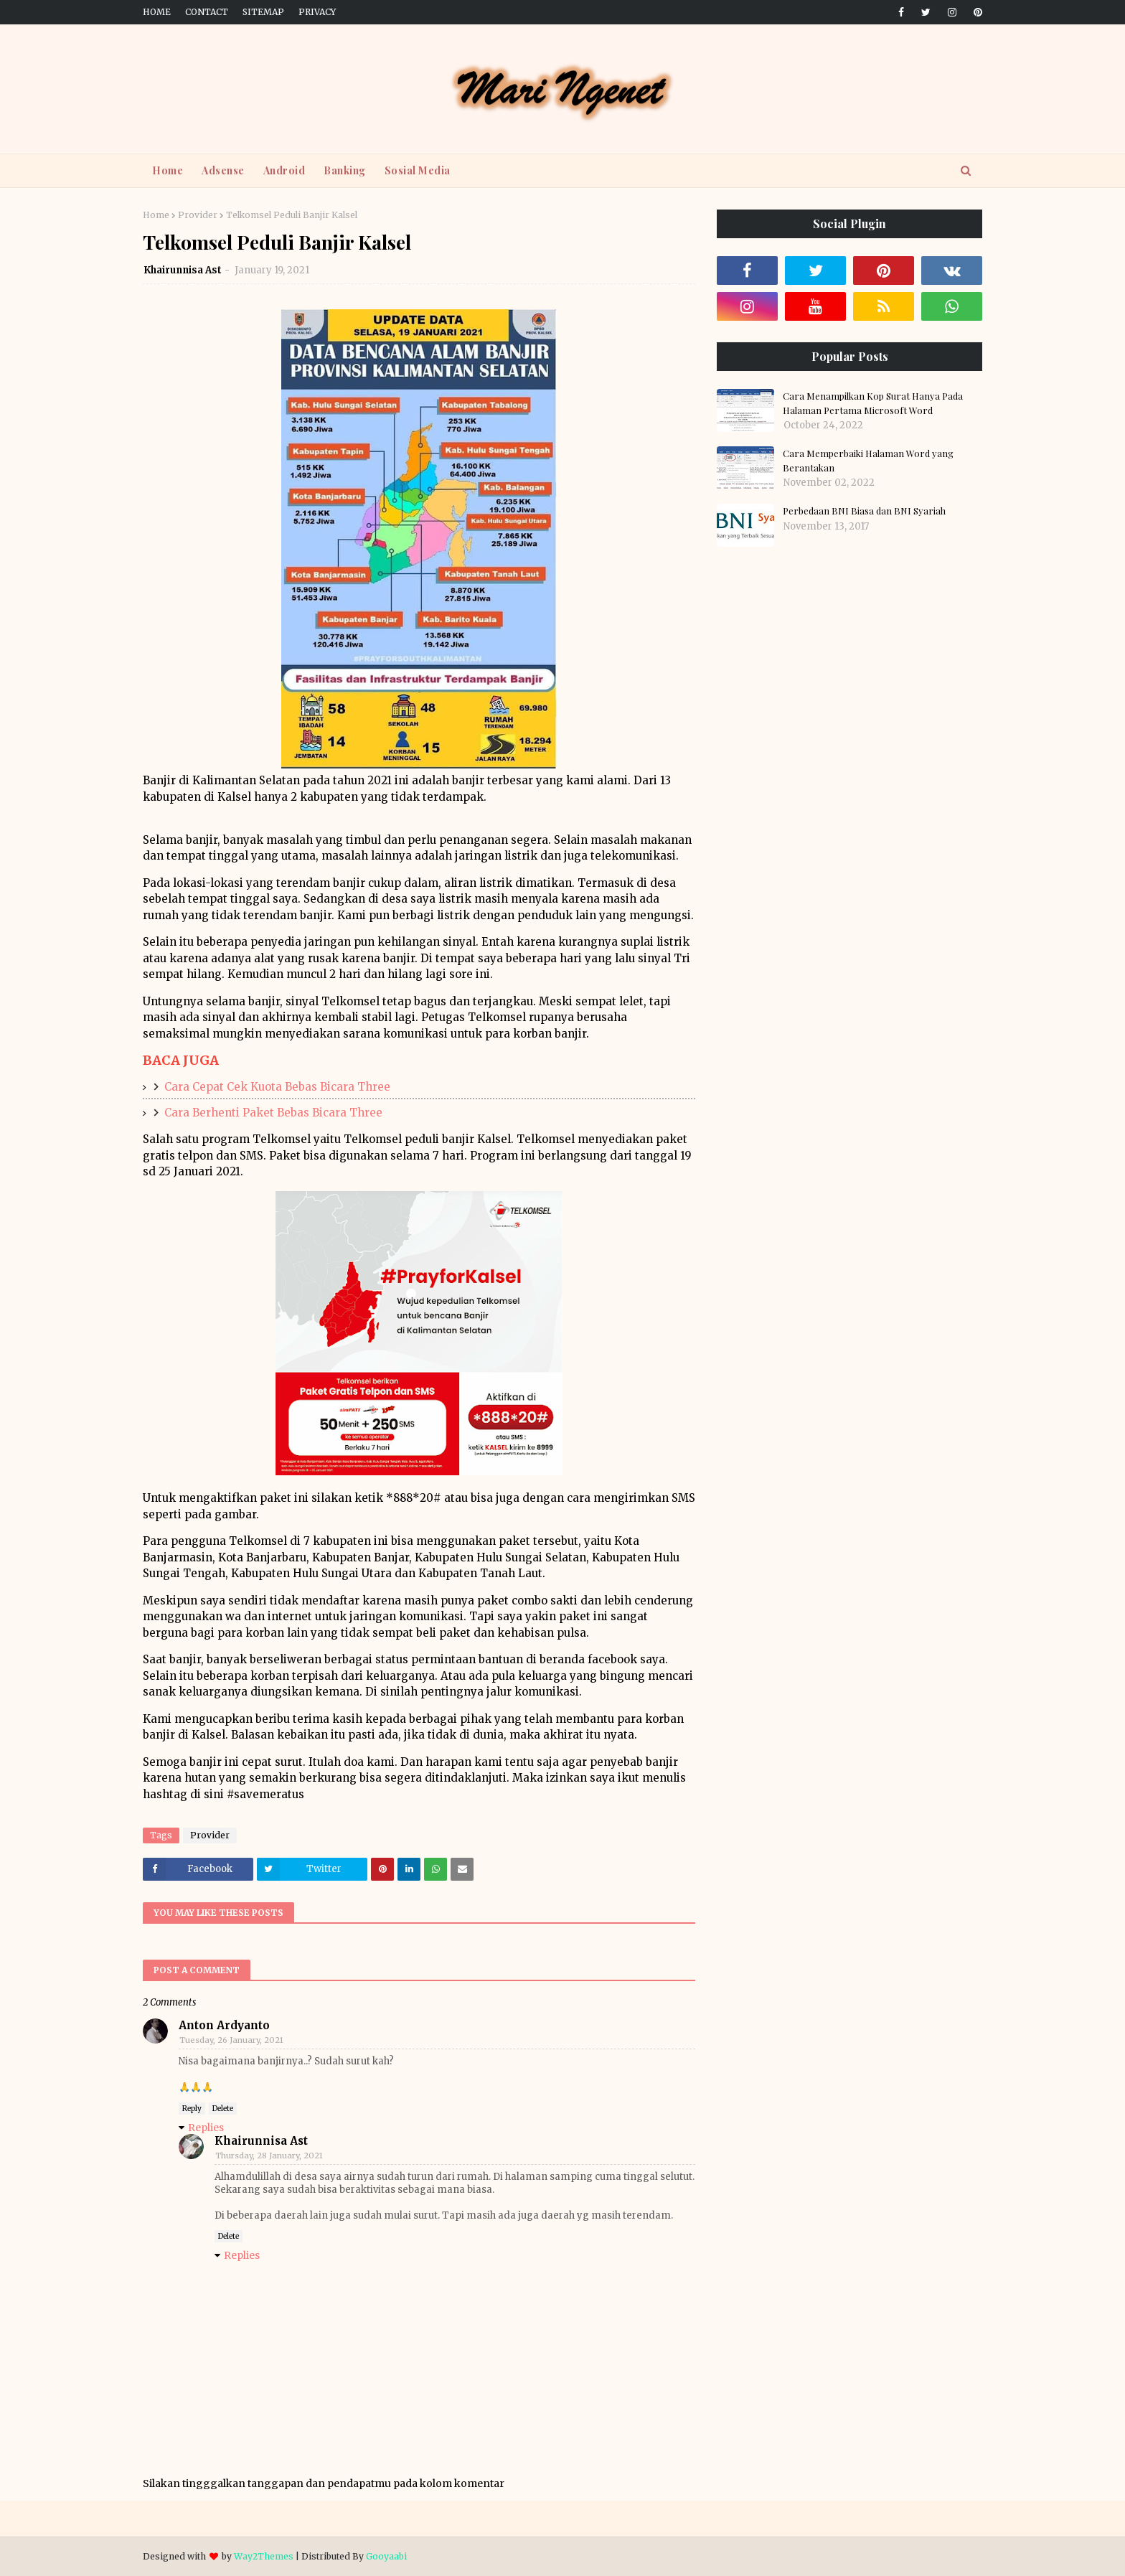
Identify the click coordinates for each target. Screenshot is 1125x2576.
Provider (197, 215)
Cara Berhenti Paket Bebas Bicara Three (273, 1112)
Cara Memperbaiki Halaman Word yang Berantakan (868, 460)
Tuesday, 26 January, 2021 (231, 2040)
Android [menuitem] (284, 170)
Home (157, 11)
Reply (192, 2108)
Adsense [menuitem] (223, 170)
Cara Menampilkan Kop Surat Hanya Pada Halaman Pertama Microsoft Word (873, 403)
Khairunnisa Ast (182, 270)
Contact (206, 11)
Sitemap (263, 11)
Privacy (317, 11)
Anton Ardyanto (224, 2025)
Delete (222, 2108)
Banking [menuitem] (345, 170)
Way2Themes (263, 2556)
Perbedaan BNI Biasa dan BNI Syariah (864, 510)
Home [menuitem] (167, 170)
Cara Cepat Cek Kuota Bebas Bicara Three (277, 1087)
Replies (206, 2127)
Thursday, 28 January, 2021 (269, 2155)
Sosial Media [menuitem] (418, 170)
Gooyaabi (386, 2556)
